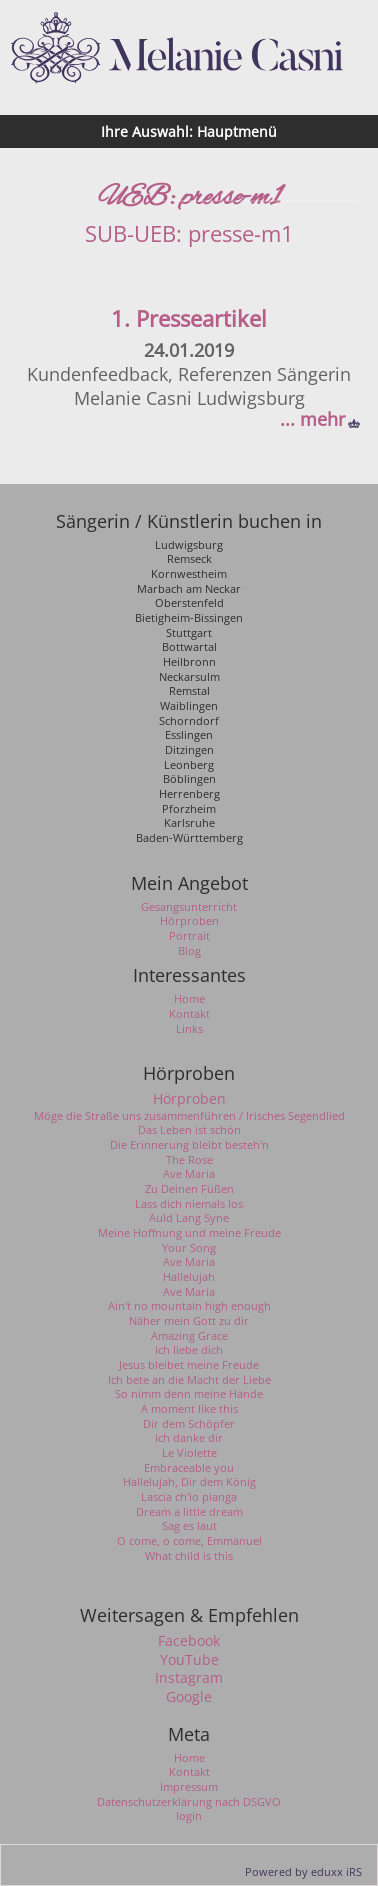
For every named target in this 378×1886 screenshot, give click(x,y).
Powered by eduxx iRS (303, 1871)
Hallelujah (189, 1277)
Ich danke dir (189, 1438)
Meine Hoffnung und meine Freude (189, 1233)
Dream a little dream (189, 1512)
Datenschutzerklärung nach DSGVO (189, 1802)
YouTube (189, 1660)
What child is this (189, 1556)
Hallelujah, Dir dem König (189, 1482)
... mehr (312, 419)
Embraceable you (189, 1468)
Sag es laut (189, 1526)
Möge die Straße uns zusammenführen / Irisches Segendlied (189, 1116)
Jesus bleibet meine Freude (189, 1365)
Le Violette (189, 1453)
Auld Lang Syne (189, 1218)
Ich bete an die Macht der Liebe (189, 1380)
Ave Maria (189, 1174)
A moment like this (189, 1409)
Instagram (189, 1678)
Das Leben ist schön (189, 1130)
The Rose (189, 1160)
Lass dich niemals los (189, 1204)
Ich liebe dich (189, 1350)
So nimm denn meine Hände (189, 1394)
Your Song (189, 1248)
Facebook (189, 1641)
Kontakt (189, 1772)
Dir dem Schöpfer (189, 1424)
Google (189, 1697)
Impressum (189, 1787)
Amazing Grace (189, 1336)
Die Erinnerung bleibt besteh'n (189, 1145)
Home (189, 1758)
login (189, 1816)
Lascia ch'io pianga (189, 1497)
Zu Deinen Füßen (189, 1189)
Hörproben (189, 1099)
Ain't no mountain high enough (189, 1306)
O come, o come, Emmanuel (189, 1541)
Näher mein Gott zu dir (189, 1321)
